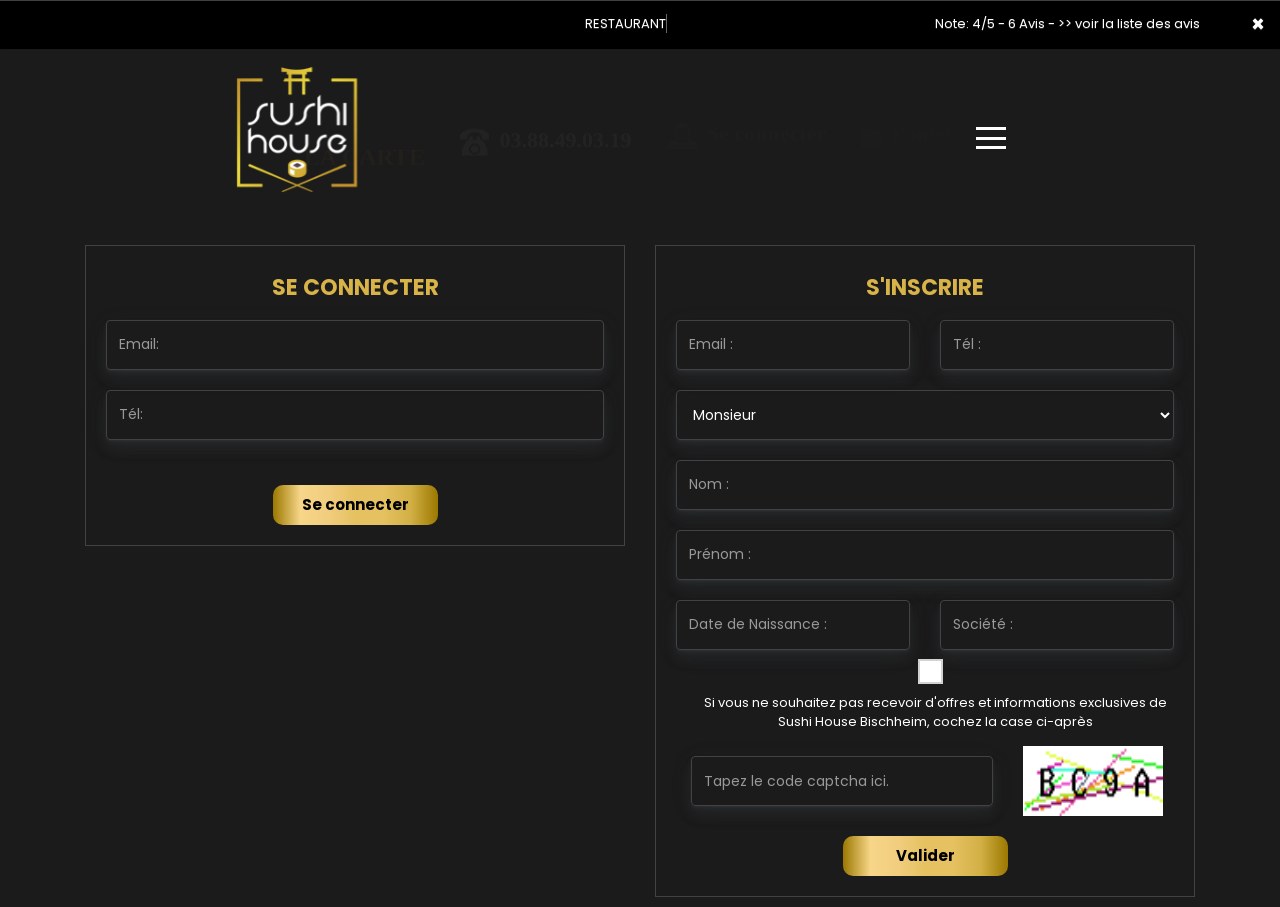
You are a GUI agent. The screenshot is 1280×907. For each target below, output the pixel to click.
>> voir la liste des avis (1129, 23)
